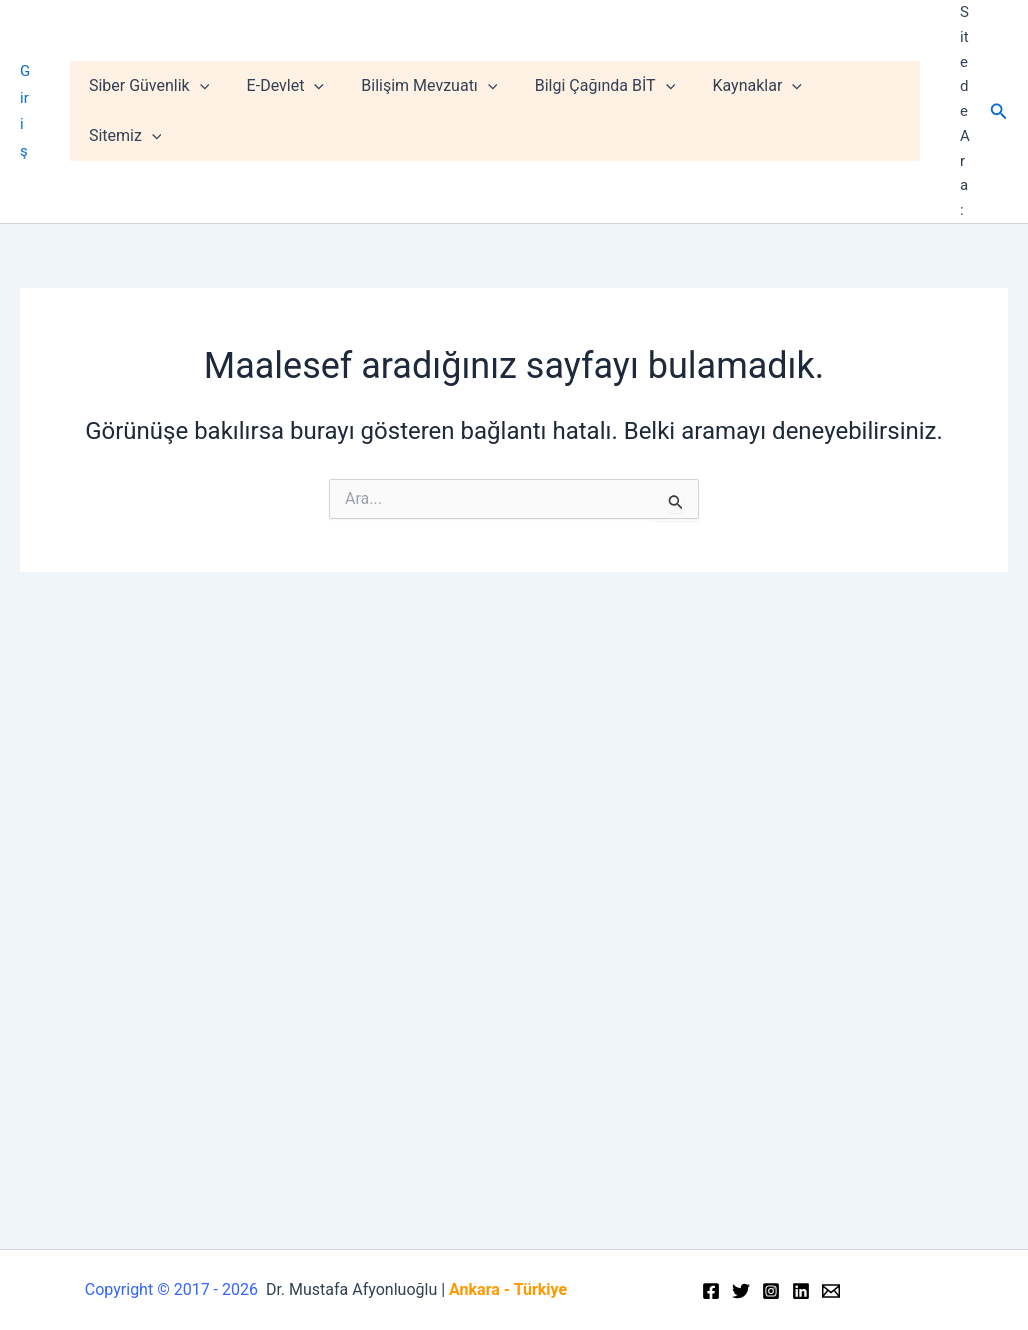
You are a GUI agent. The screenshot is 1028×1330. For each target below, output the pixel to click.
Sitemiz (867, 111)
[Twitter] (741, 1291)
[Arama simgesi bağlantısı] (999, 111)
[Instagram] (771, 1291)
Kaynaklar (754, 111)
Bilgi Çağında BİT (608, 111)
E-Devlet (298, 111)
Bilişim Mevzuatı (437, 111)
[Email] (831, 1291)
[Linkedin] (801, 1291)
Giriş (35, 111)
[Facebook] (711, 1291)
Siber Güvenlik (168, 111)
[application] (218, 111)
